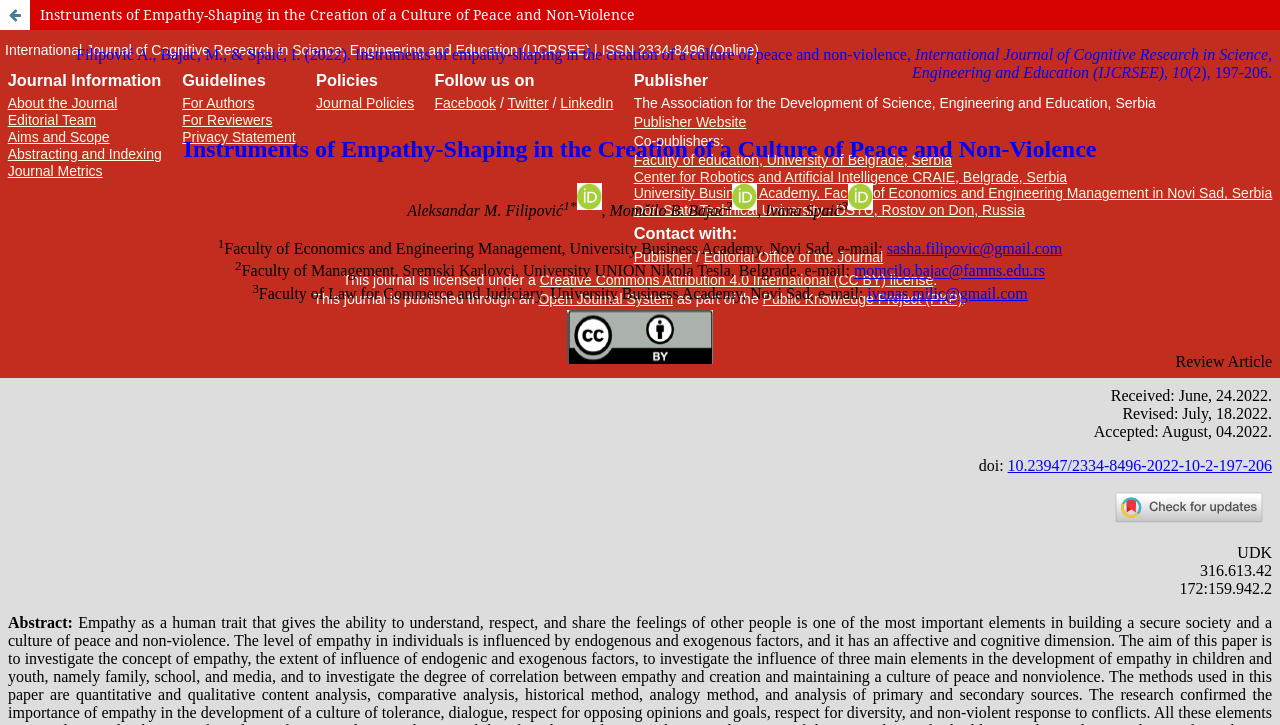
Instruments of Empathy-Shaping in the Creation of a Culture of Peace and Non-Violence (337, 14)
